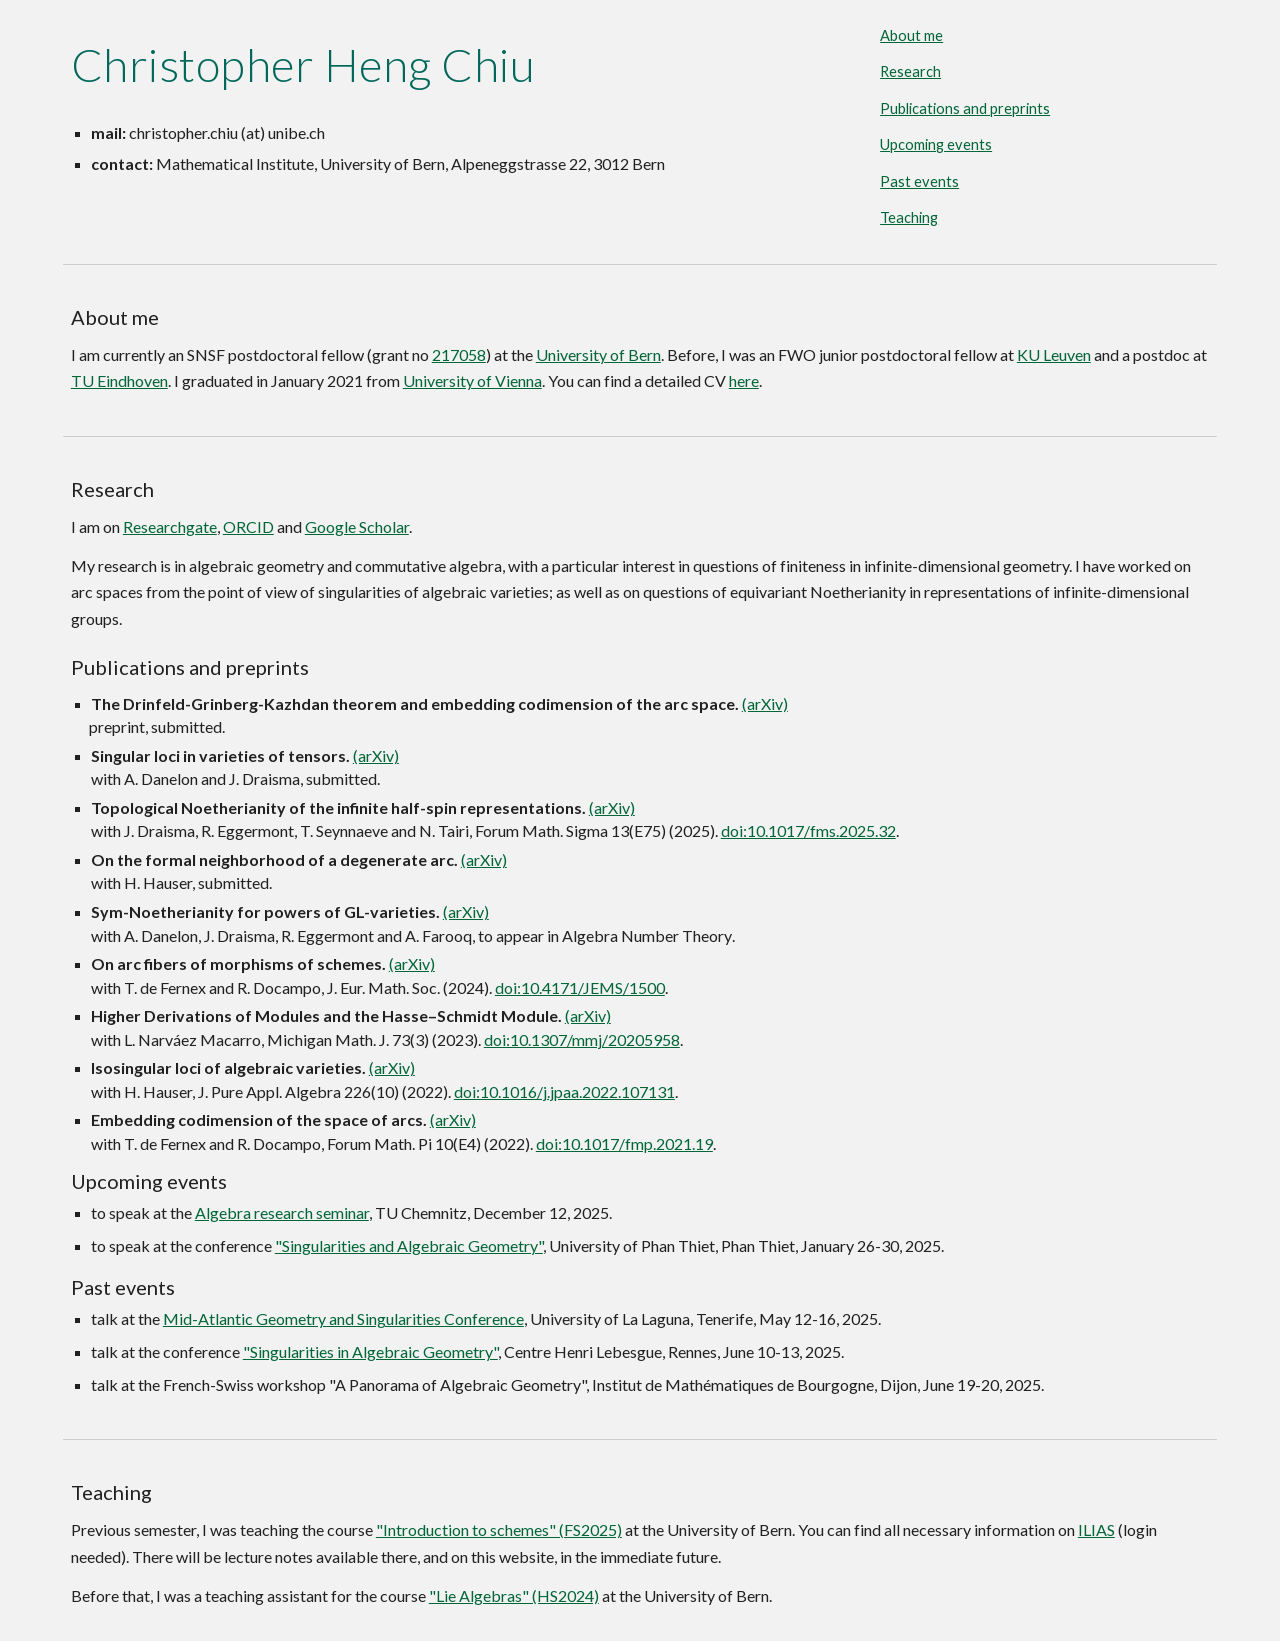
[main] (443, 65)
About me (911, 35)
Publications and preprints (965, 108)
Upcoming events (936, 144)
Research (910, 71)
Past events (919, 181)
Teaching (909, 217)
